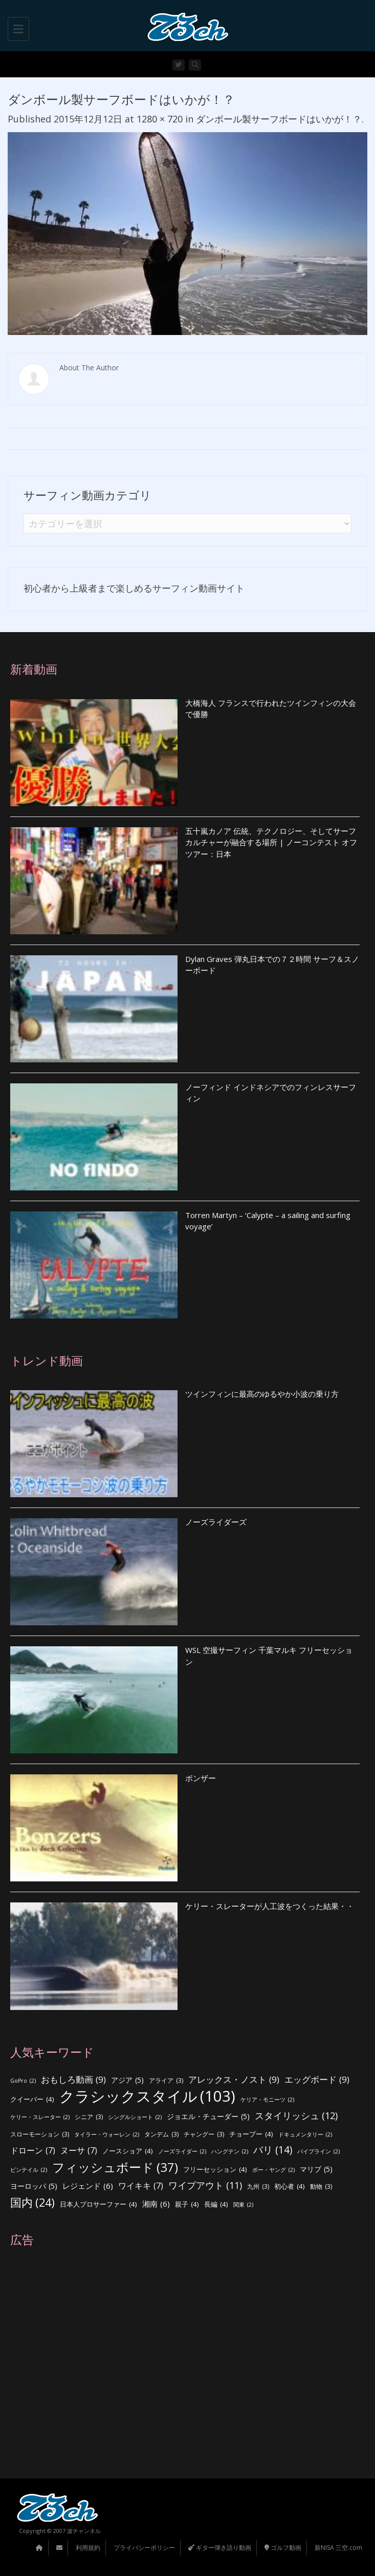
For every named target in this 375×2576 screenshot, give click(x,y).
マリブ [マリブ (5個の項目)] (316, 2169)
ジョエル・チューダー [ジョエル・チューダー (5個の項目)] (208, 2117)
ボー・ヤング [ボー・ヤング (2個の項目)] (273, 2170)
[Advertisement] (185, 2362)
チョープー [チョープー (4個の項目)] (251, 2134)
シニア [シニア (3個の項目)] (89, 2117)
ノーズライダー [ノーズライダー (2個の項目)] (182, 2152)
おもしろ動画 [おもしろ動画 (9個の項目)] (73, 2080)
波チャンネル (84, 2531)
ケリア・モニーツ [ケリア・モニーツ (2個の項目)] (267, 2100)
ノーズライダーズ (216, 1522)
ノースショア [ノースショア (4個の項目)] (127, 2151)
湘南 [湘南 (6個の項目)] (156, 2204)
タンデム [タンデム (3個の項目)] (161, 2135)
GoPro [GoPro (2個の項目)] (23, 2081)
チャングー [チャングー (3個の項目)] (204, 2135)
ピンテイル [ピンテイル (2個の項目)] (28, 2170)
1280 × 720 (160, 119)
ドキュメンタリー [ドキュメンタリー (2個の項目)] (305, 2135)
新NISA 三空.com (338, 2547)
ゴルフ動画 (282, 2547)
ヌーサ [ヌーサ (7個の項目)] (78, 2151)
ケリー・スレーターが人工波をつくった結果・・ (269, 1906)
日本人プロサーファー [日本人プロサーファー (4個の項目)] (98, 2204)
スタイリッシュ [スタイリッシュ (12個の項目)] (296, 2116)
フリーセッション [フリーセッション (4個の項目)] (215, 2169)
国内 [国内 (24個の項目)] (32, 2203)
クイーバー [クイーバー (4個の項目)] (32, 2099)
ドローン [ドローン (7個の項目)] (32, 2151)
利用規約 (88, 2547)
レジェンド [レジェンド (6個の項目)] (87, 2186)
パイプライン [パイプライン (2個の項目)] (318, 2152)
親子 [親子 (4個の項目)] (187, 2204)
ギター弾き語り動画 (219, 2547)
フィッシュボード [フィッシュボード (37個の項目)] (115, 2167)
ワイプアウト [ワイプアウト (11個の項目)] (205, 2185)
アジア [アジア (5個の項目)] (127, 2080)
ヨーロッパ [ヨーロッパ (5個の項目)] (33, 2186)
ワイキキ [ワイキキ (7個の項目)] (140, 2186)
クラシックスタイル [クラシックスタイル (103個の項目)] (147, 2096)
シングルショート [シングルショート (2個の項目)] (135, 2117)
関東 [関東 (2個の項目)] (243, 2205)
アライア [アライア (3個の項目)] (166, 2081)
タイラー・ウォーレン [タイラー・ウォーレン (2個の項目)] (106, 2135)
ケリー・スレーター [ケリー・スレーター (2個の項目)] (40, 2117)
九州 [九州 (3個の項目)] (258, 2187)
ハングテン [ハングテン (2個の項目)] (229, 2152)
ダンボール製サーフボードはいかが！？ (279, 119)
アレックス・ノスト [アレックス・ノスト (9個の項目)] (233, 2080)
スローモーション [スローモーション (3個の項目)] (39, 2135)
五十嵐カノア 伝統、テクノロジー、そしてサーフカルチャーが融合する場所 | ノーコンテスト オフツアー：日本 (271, 842)
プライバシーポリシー (144, 2547)
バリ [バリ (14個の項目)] (272, 2150)
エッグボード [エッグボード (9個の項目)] (316, 2080)
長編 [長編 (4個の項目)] (216, 2204)
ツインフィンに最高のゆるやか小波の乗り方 (262, 1394)
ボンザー (200, 1778)
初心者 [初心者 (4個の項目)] (289, 2186)
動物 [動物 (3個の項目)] (321, 2187)
